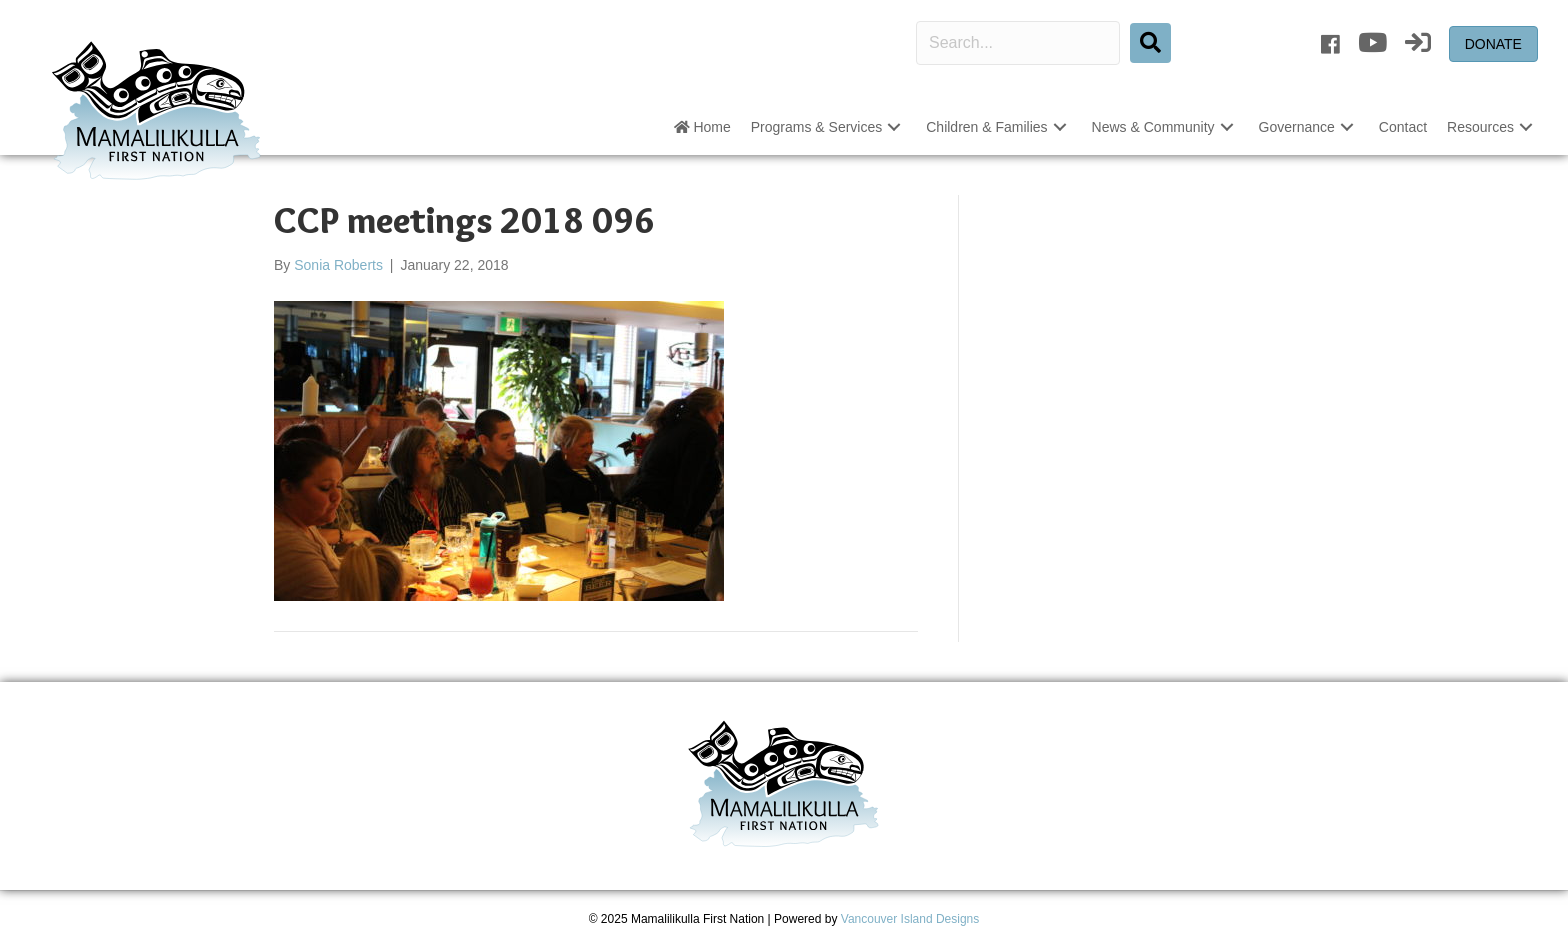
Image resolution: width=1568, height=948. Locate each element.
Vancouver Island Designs (910, 919)
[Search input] (1018, 43)
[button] (894, 127)
